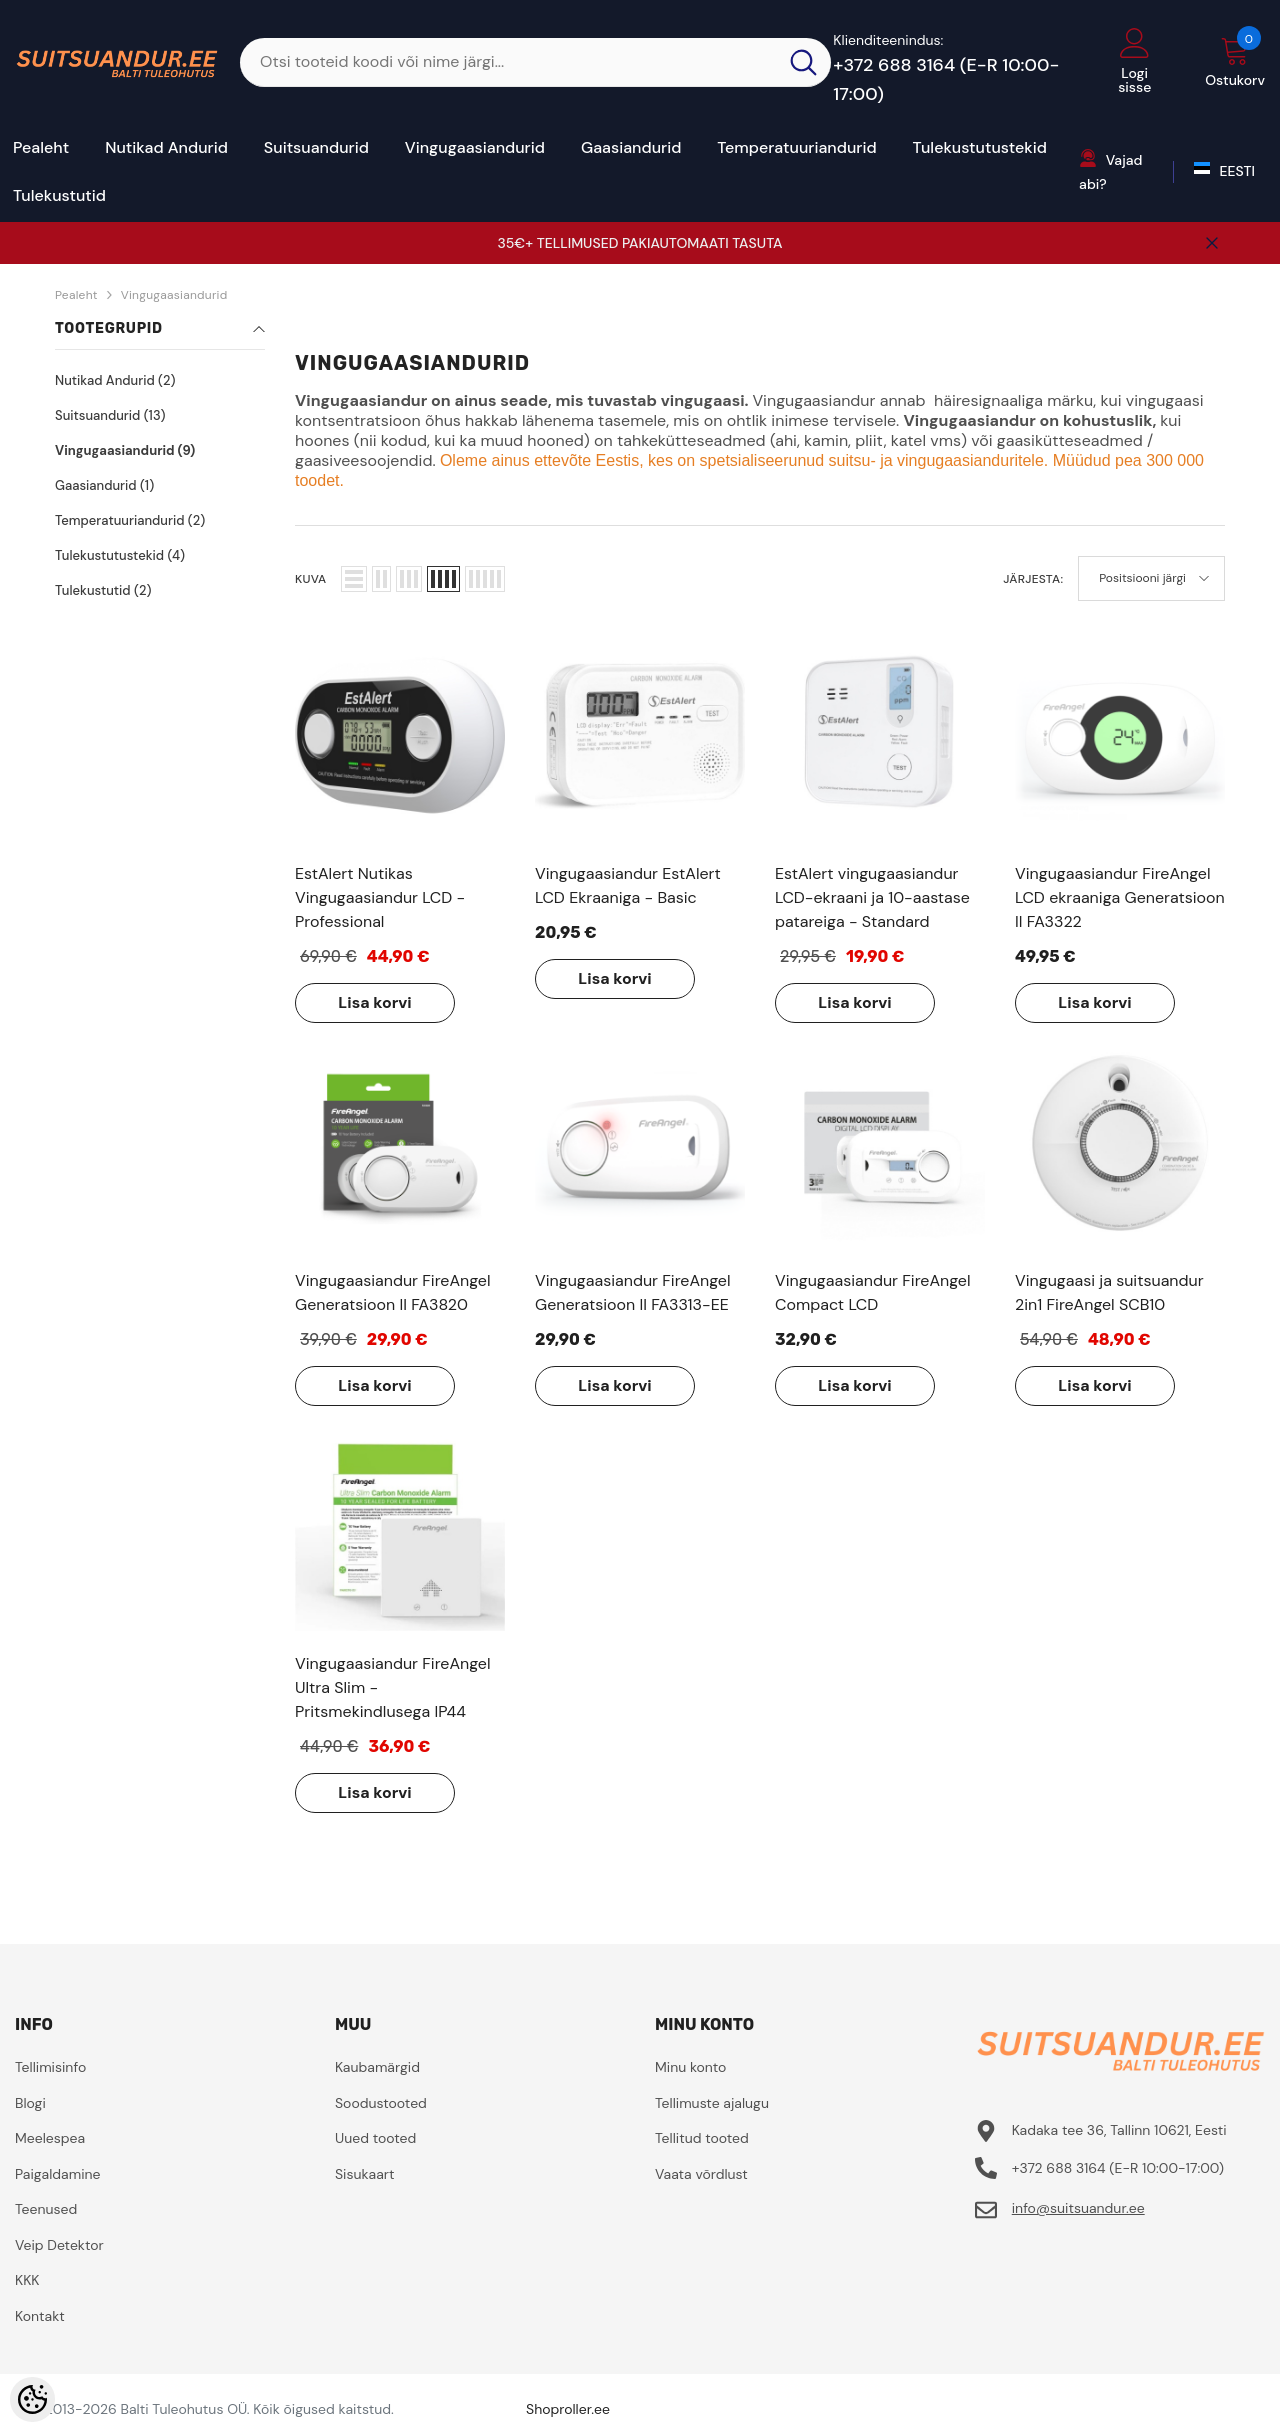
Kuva (310, 579)
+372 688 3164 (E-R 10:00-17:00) (1118, 2168)
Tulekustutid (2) (103, 590)
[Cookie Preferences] (32, 2399)
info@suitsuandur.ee (1078, 2208)
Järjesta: (1033, 579)
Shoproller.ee (568, 2409)
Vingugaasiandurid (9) (125, 450)
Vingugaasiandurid (174, 295)
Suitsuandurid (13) (110, 415)
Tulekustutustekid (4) (120, 555)
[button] (354, 579)
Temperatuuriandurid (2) (130, 520)
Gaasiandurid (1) (104, 485)
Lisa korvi (374, 1002)
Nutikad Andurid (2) (115, 380)
